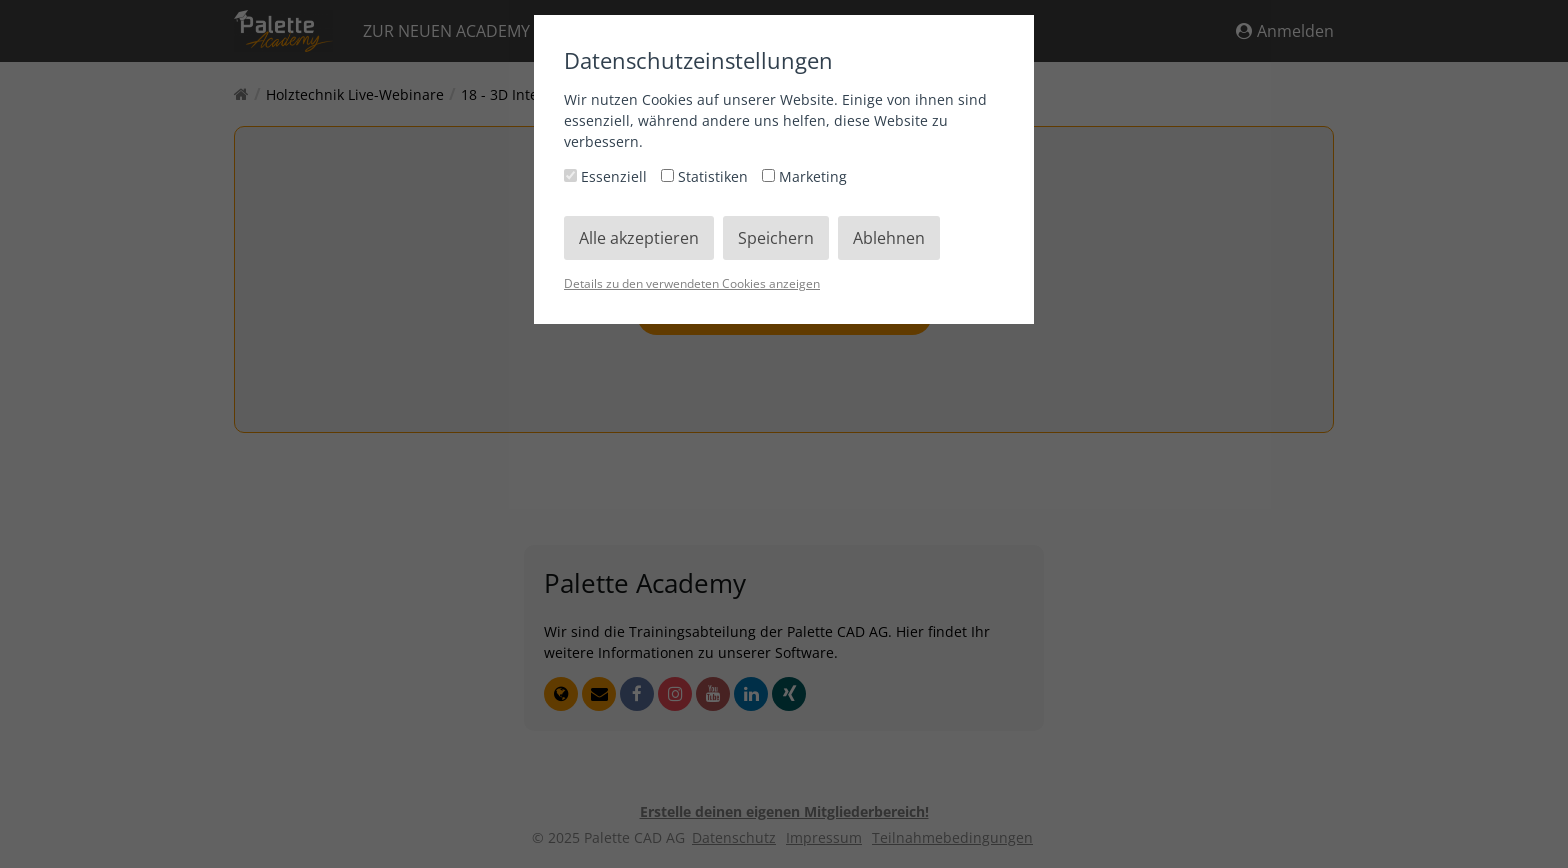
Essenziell (607, 176)
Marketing (804, 176)
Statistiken (706, 176)
